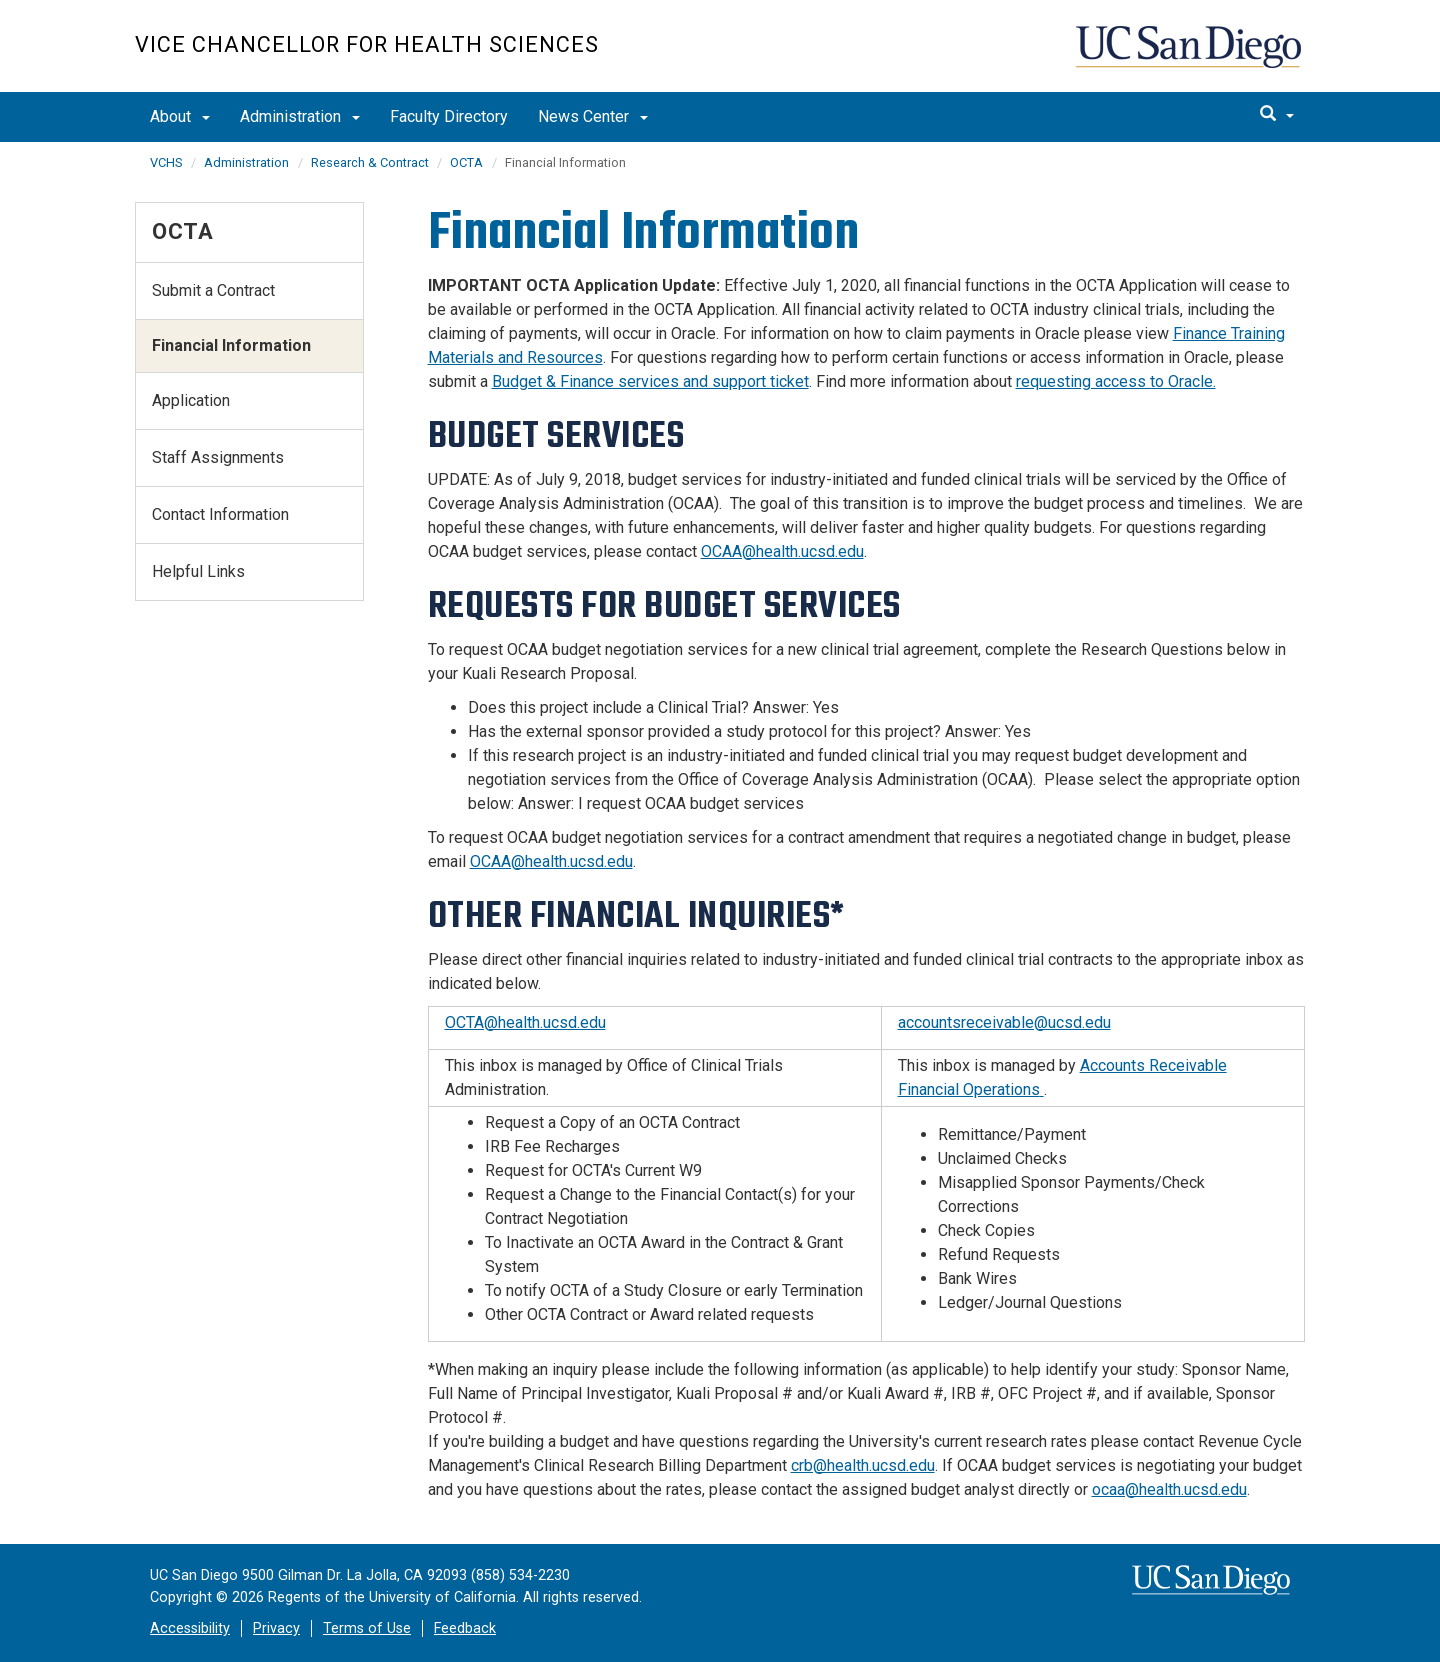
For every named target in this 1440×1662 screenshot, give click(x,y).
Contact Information (220, 514)
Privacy (276, 1628)
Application (191, 400)
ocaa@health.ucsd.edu (1169, 1489)
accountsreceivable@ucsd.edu (1004, 1022)
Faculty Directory (449, 116)
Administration (300, 116)
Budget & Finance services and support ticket (650, 381)
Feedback (465, 1628)
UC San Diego (1190, 56)
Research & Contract (371, 162)
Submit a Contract (213, 290)
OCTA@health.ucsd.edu (525, 1022)
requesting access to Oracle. (1116, 381)
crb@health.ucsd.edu (863, 1465)
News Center (593, 116)
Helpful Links (198, 571)
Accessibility (190, 1628)
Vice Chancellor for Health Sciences (367, 44)
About (180, 116)
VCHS (166, 162)
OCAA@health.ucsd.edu (782, 551)
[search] (1277, 115)
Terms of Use (367, 1628)
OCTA (466, 162)
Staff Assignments (218, 457)
